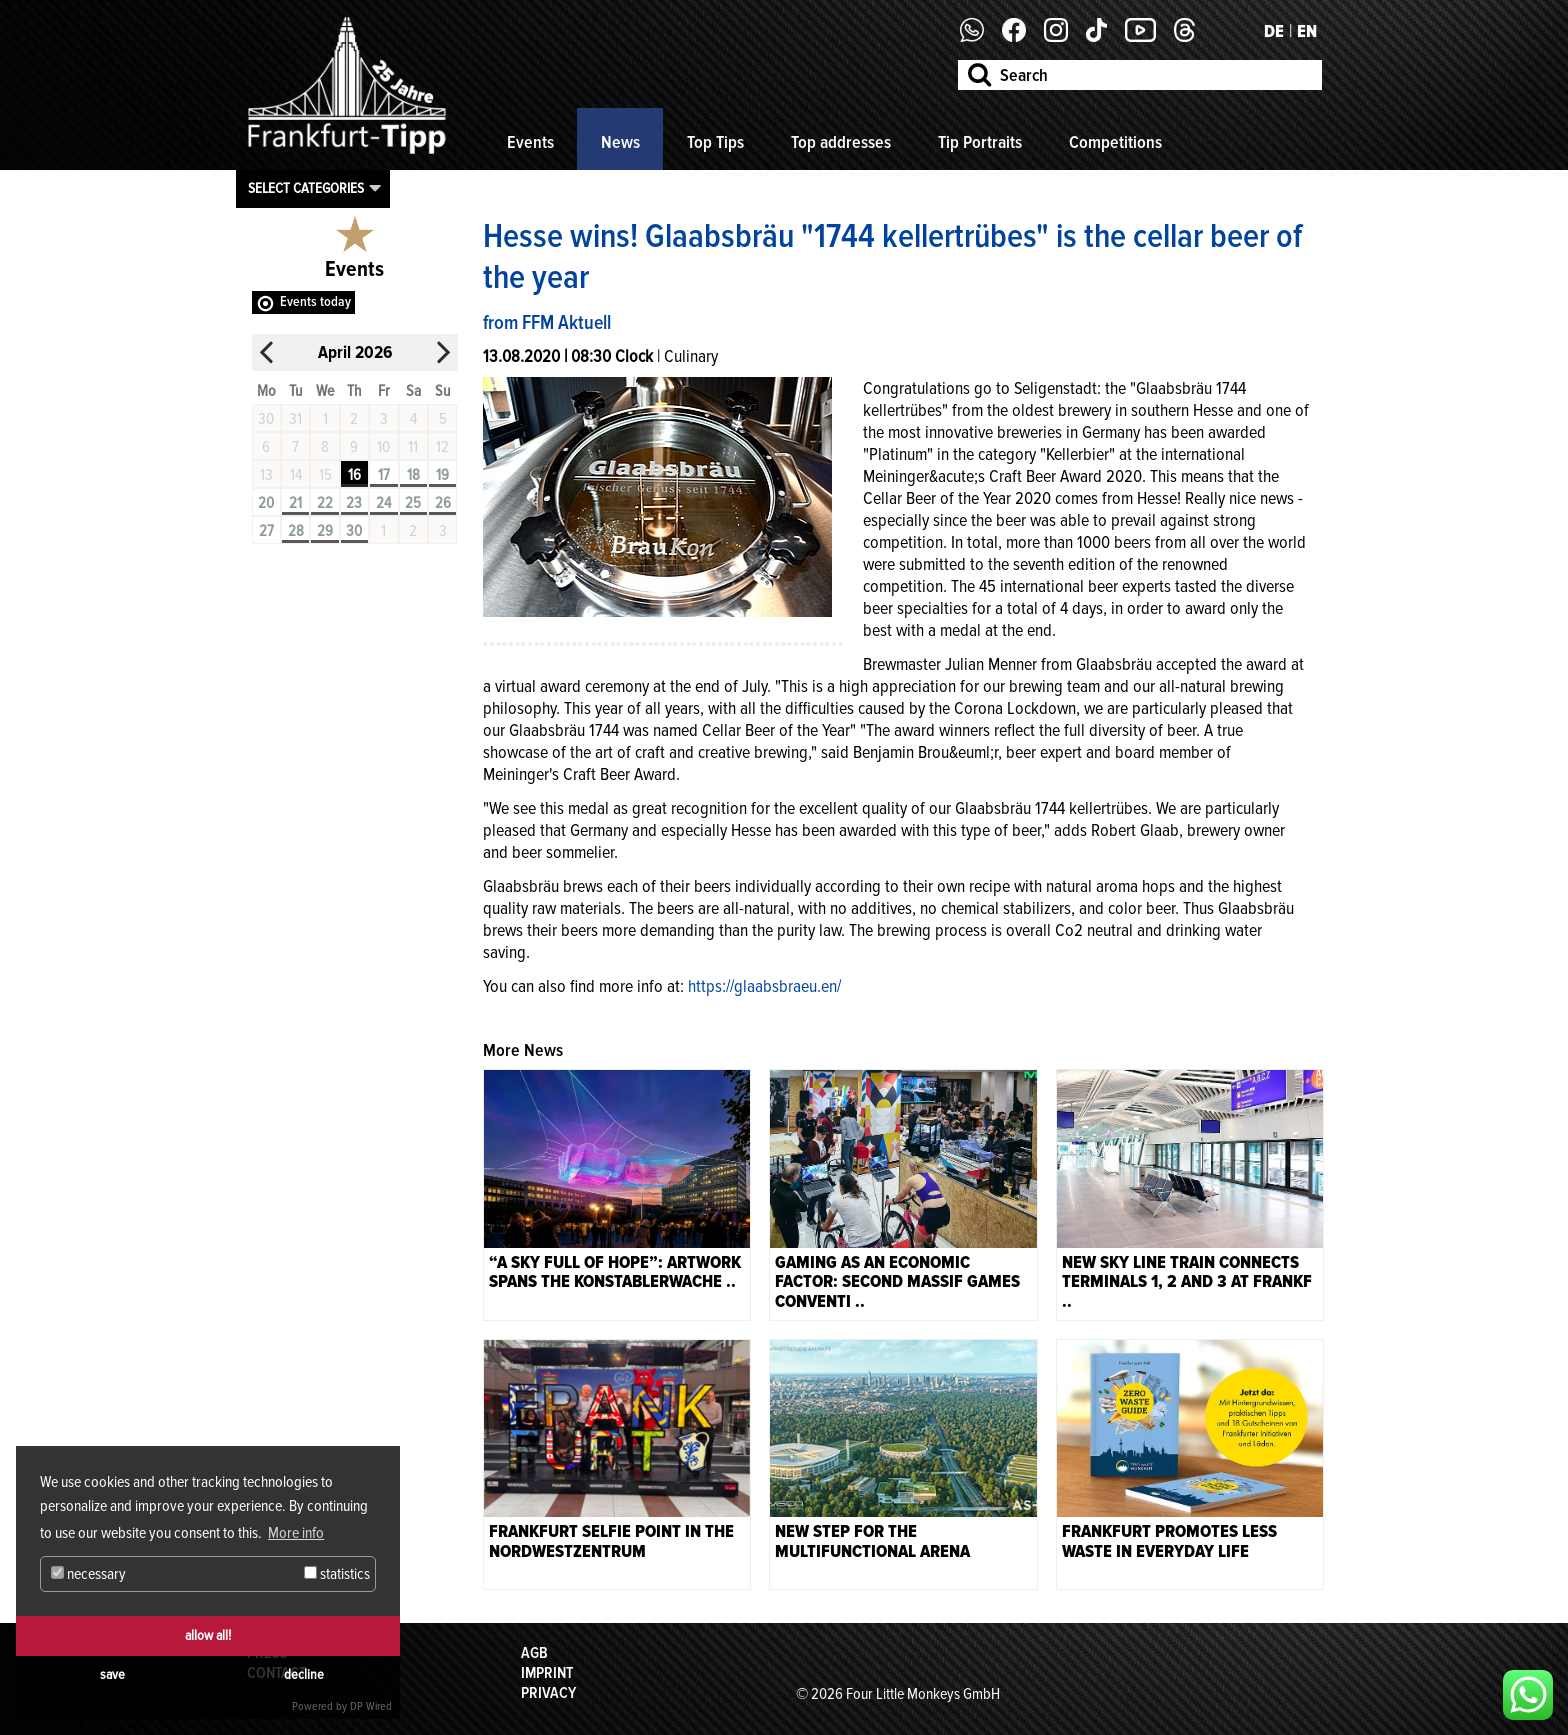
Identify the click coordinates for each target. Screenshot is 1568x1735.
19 (442, 475)
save (112, 1674)
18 (413, 475)
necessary (88, 1574)
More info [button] (296, 1533)
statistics (337, 1574)
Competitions (1115, 142)
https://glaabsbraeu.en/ (764, 986)
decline (304, 1674)
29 (325, 531)
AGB (534, 1653)
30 (354, 531)
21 (295, 503)
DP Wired (371, 1706)
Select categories (306, 188)
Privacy (548, 1693)
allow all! (208, 1635)
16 (354, 475)
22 (325, 503)
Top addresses (841, 142)
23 (354, 503)
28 (296, 531)
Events (530, 142)
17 (384, 475)
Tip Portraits (980, 142)
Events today (315, 301)
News (620, 142)
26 (443, 503)
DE (1274, 31)
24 (383, 503)
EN (1307, 31)
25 (413, 503)
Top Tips (715, 142)
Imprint (547, 1673)
